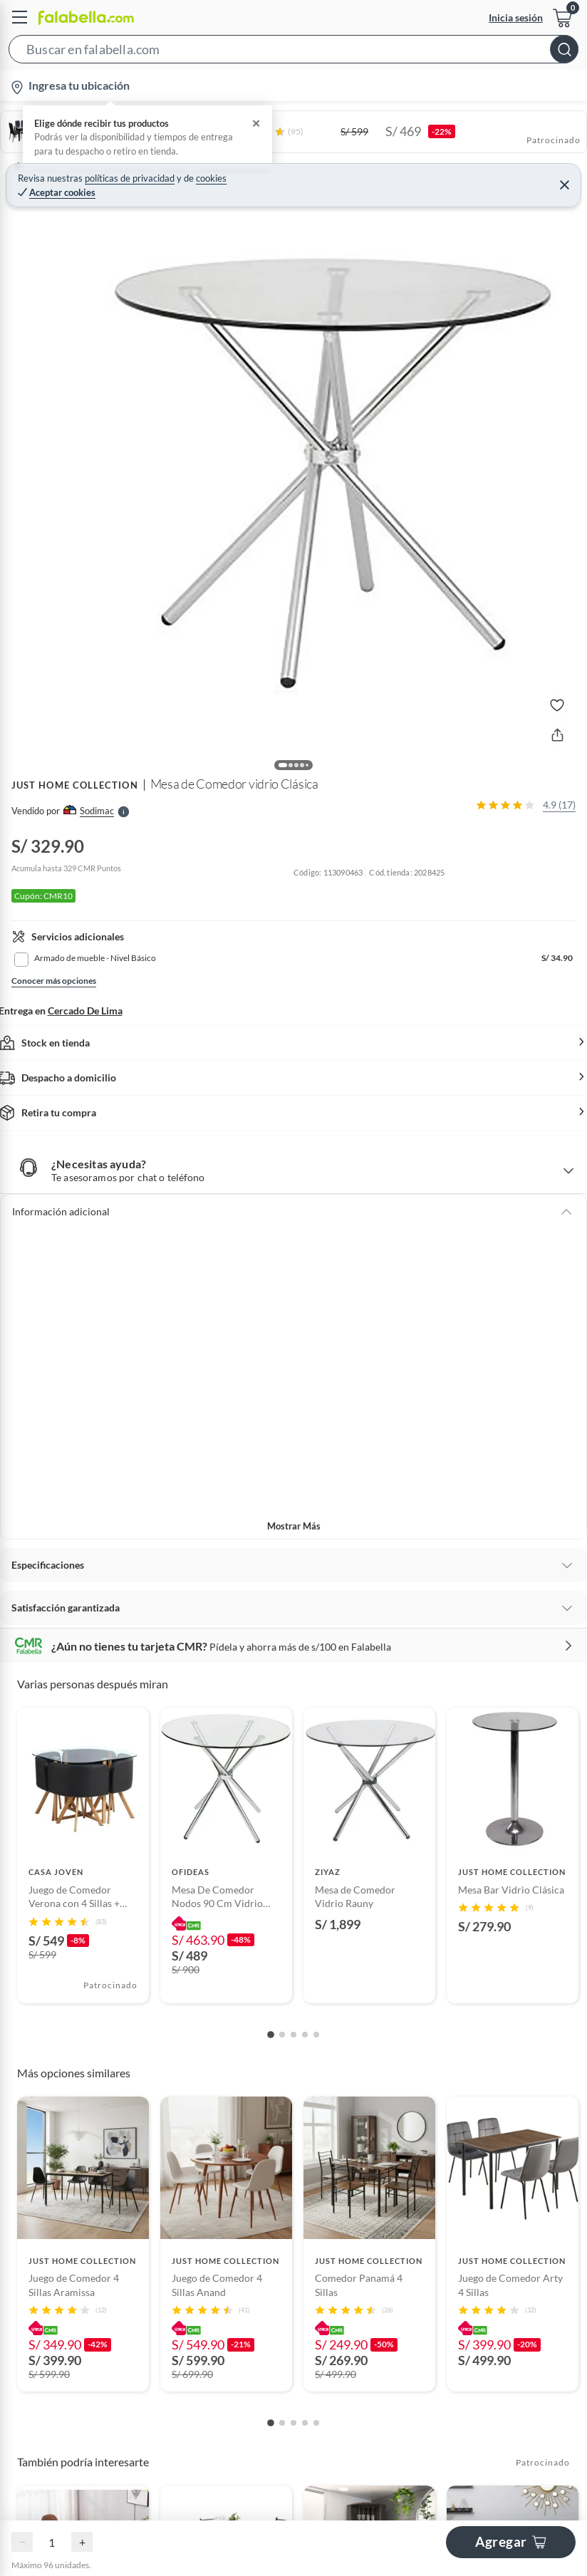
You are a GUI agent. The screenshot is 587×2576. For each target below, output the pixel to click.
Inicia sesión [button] (516, 17)
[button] (293, 52)
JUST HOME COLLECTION (74, 785)
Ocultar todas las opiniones (294, 2172)
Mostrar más (294, 1526)
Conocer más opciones (53, 980)
